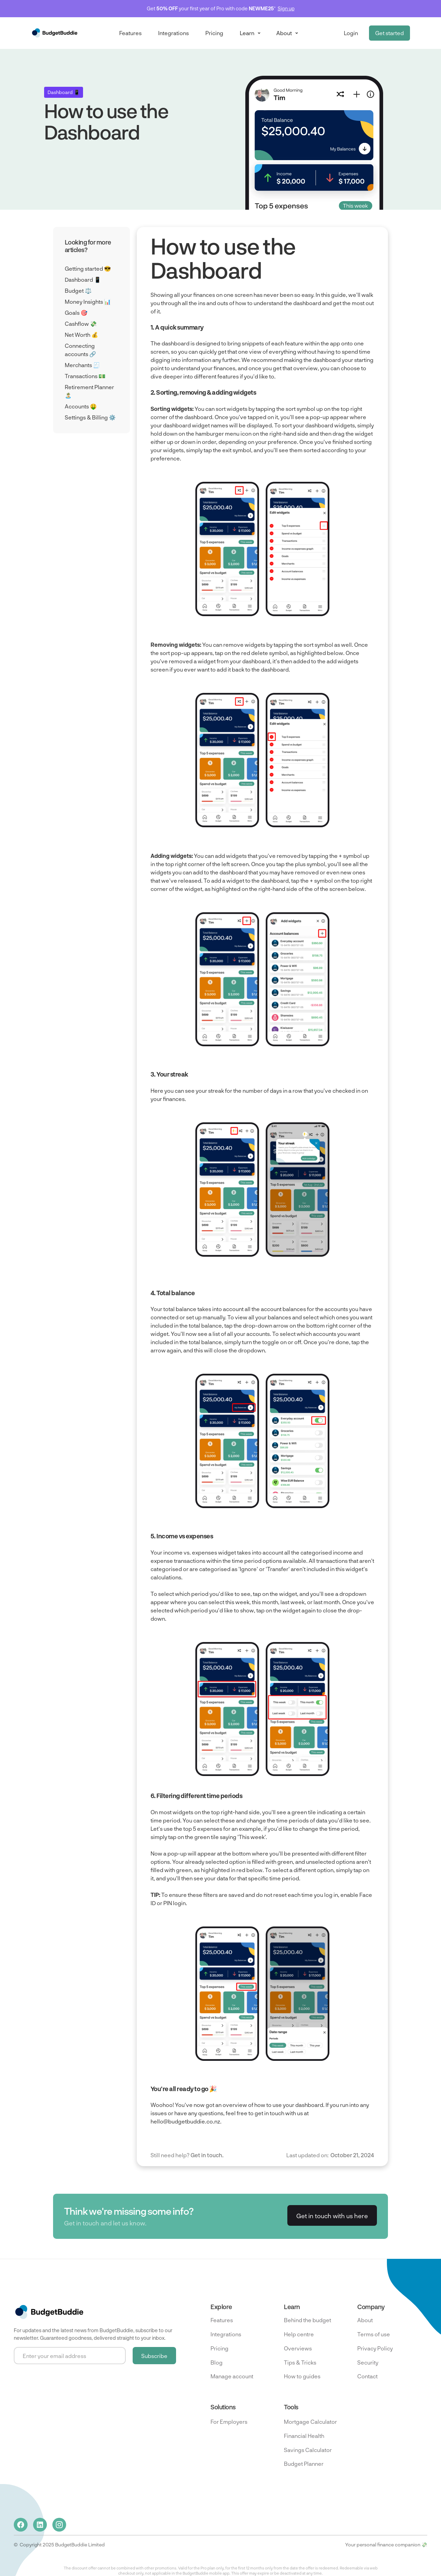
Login (351, 33)
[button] (249, 33)
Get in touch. (207, 2155)
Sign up (286, 8)
